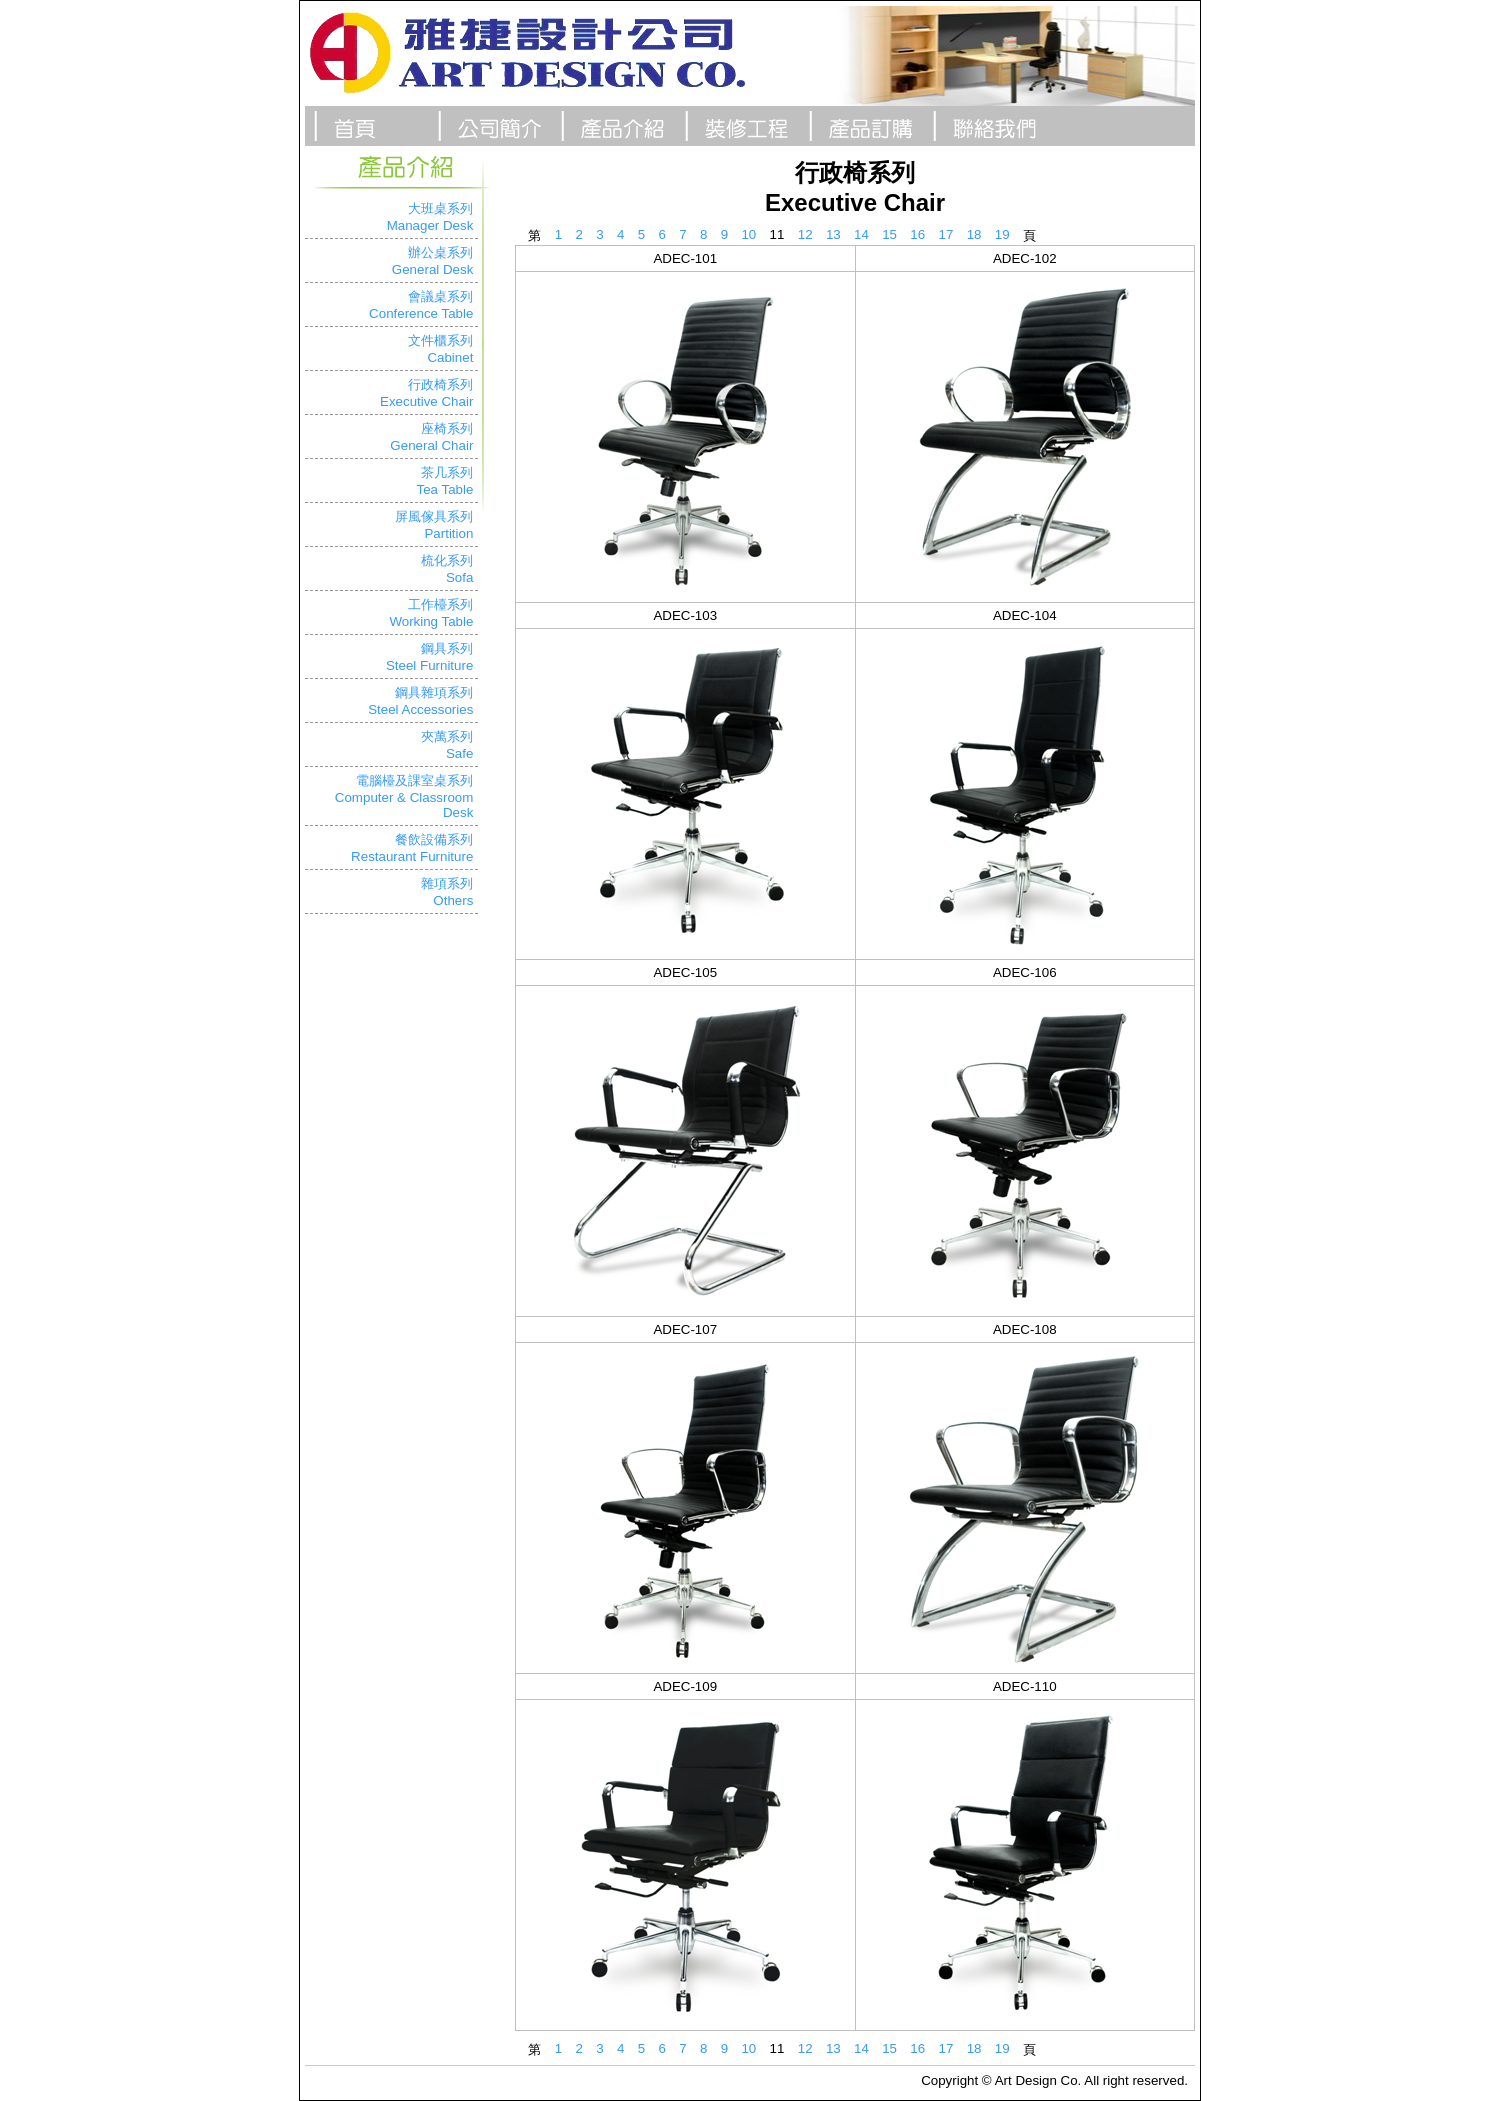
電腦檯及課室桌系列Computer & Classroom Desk (404, 796)
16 (917, 234)
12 (805, 234)
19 (1002, 234)
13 (833, 234)
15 (889, 234)
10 (748, 234)
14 (861, 234)
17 (946, 234)
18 (974, 234)
